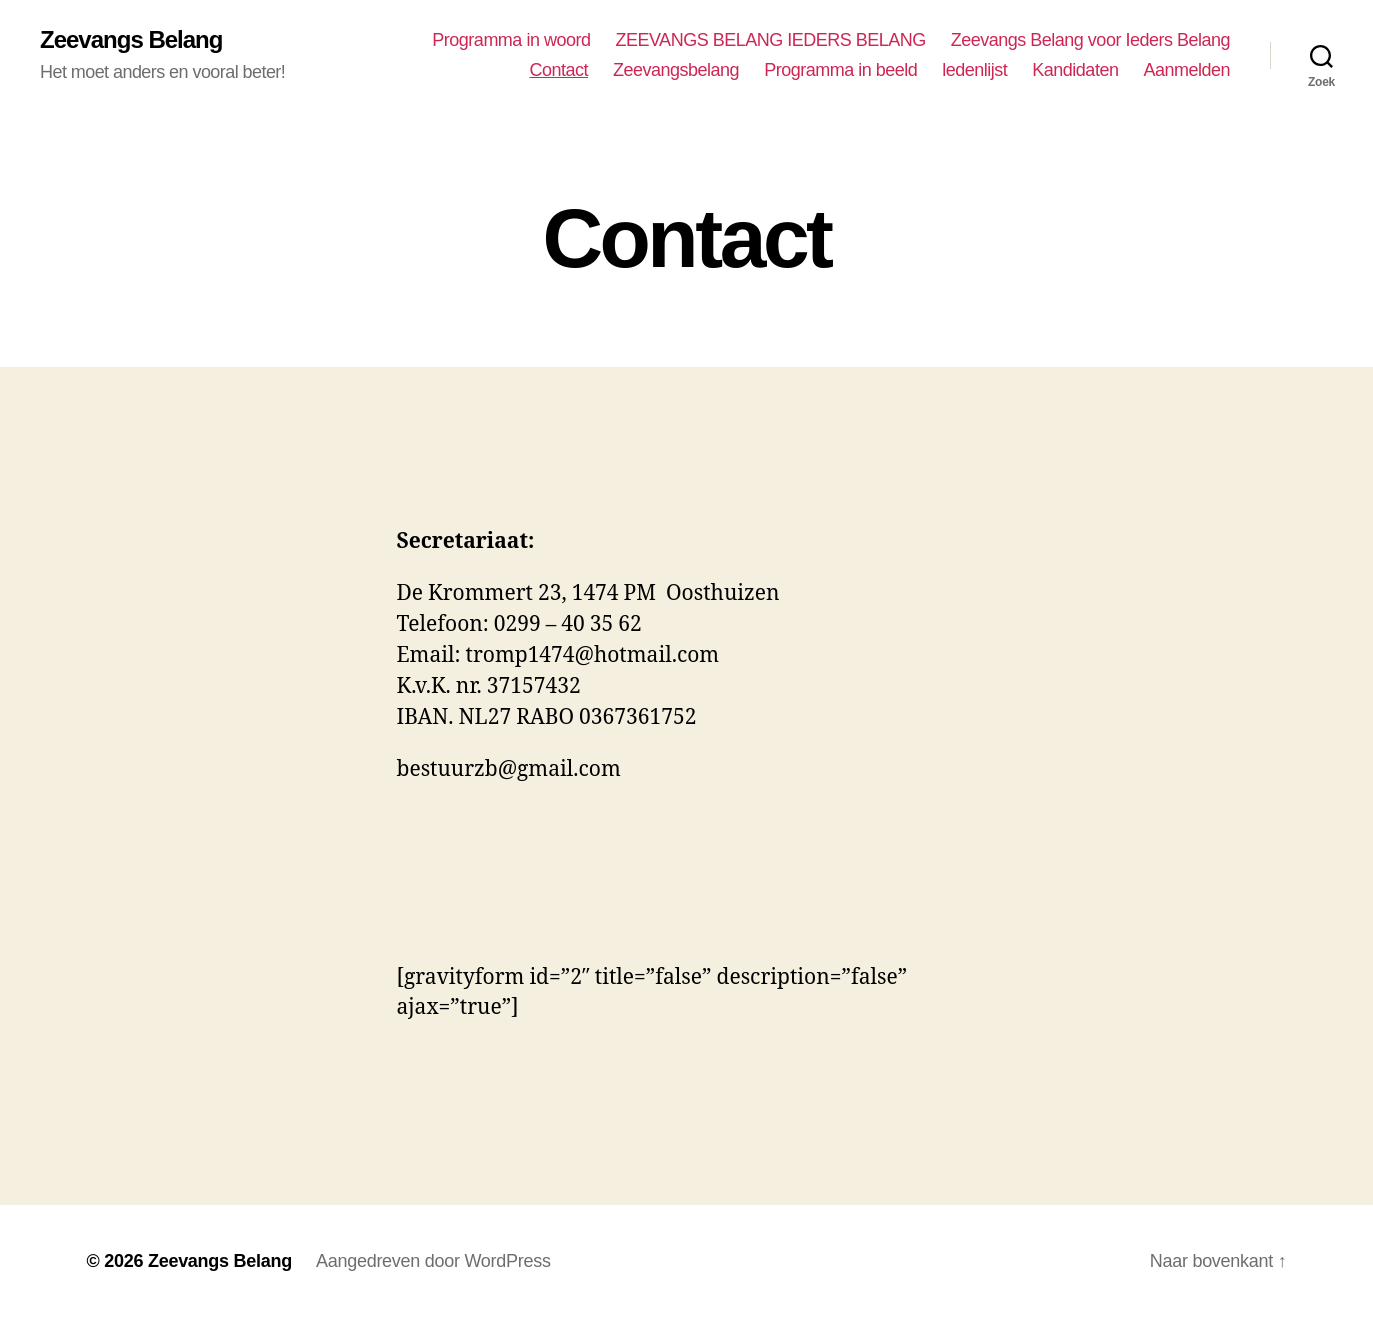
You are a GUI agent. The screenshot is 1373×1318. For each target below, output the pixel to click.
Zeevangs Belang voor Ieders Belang (1090, 40)
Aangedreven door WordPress (433, 1261)
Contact (558, 70)
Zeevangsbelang (676, 70)
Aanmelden (1186, 70)
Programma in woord (511, 40)
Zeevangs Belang (131, 40)
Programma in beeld (840, 70)
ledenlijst (974, 70)
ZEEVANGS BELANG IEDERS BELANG (770, 40)
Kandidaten (1075, 70)
